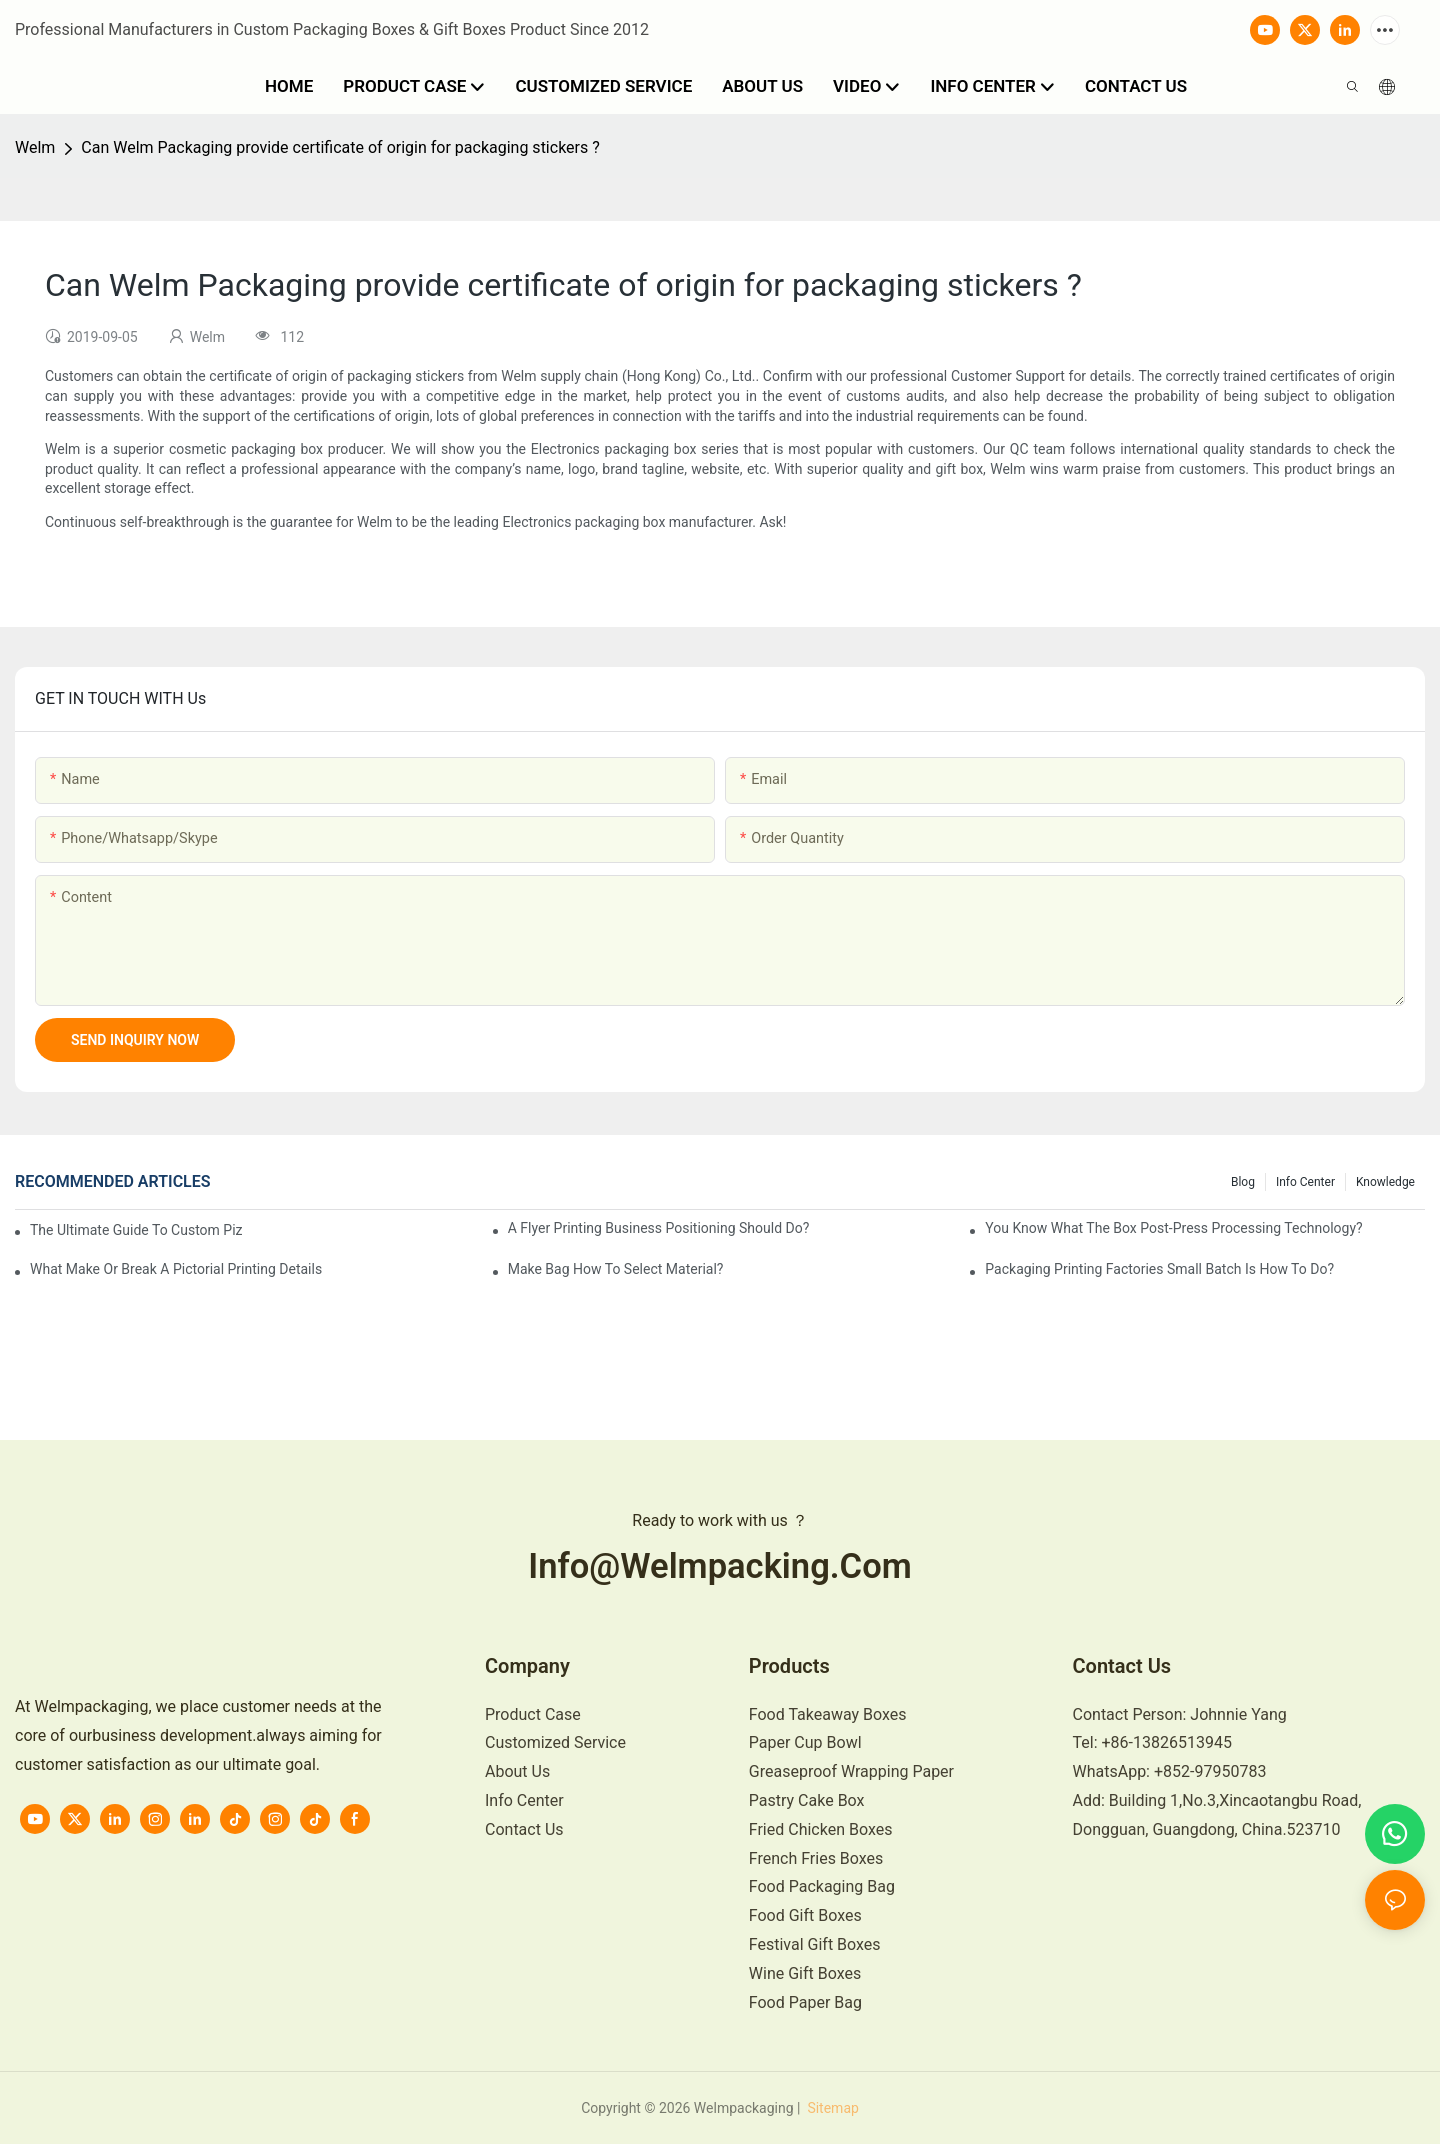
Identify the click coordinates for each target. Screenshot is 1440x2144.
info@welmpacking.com (720, 1566)
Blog (1243, 1182)
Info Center (1305, 1182)
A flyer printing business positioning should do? (659, 1228)
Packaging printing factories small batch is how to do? (1159, 1269)
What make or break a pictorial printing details (176, 1269)
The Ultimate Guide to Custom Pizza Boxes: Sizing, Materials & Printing (136, 1230)
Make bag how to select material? (616, 1269)
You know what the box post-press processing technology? (1173, 1228)
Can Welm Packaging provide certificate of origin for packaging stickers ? (340, 147)
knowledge (1385, 1182)
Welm (35, 147)
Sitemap (831, 2108)
